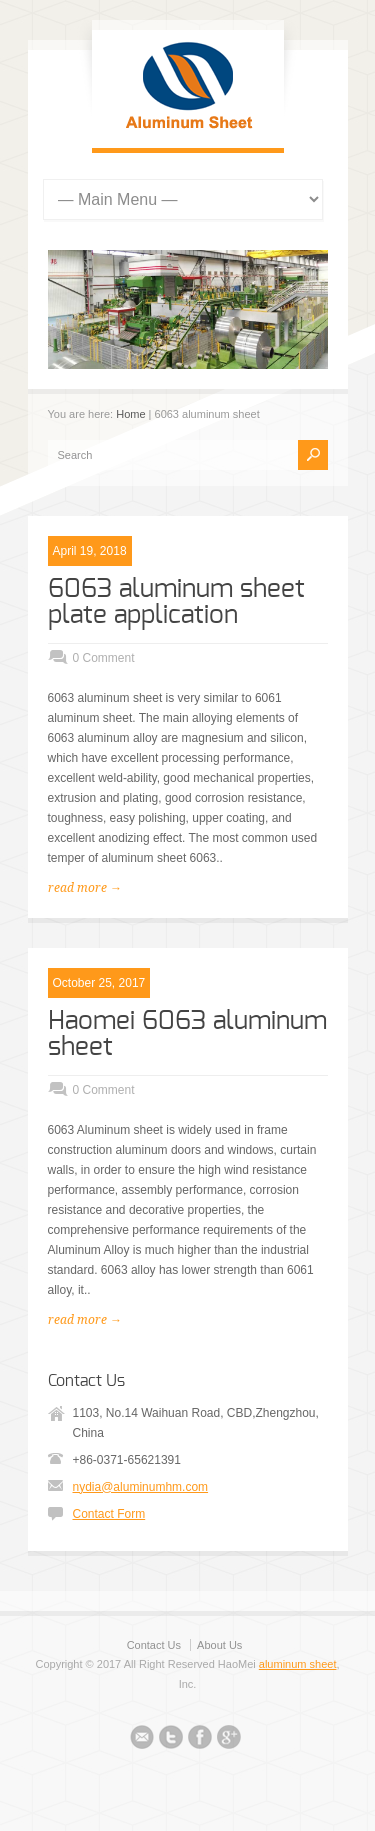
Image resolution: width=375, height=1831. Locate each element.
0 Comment (104, 658)
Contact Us (154, 1645)
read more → (85, 888)
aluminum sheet (298, 1664)
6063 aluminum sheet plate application (176, 602)
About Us (219, 1645)
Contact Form (109, 1514)
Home (130, 414)
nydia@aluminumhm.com (141, 1487)
